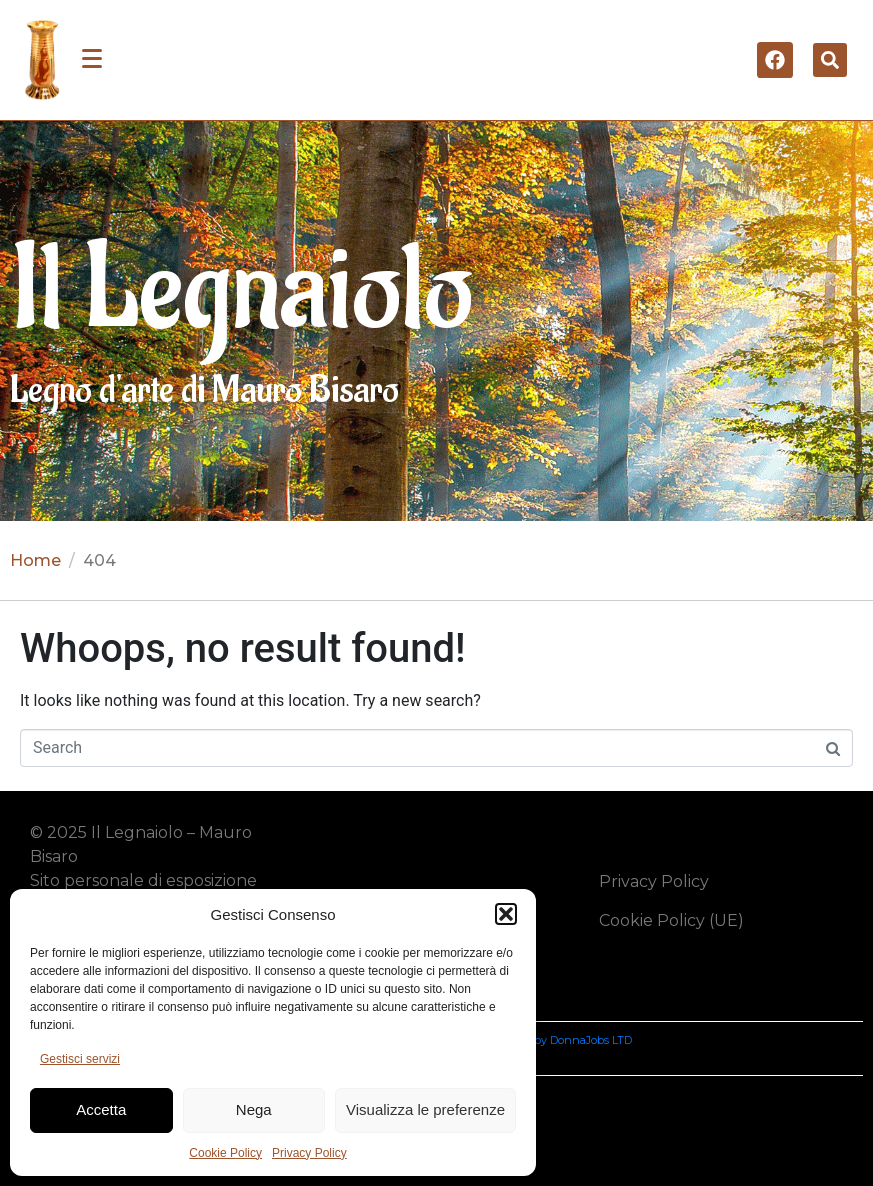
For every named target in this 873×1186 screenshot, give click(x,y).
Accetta (101, 1109)
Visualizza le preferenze (425, 1109)
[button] (506, 914)
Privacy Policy (309, 1153)
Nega (254, 1109)
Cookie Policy (225, 1153)
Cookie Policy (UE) (671, 920)
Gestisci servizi (80, 1059)
